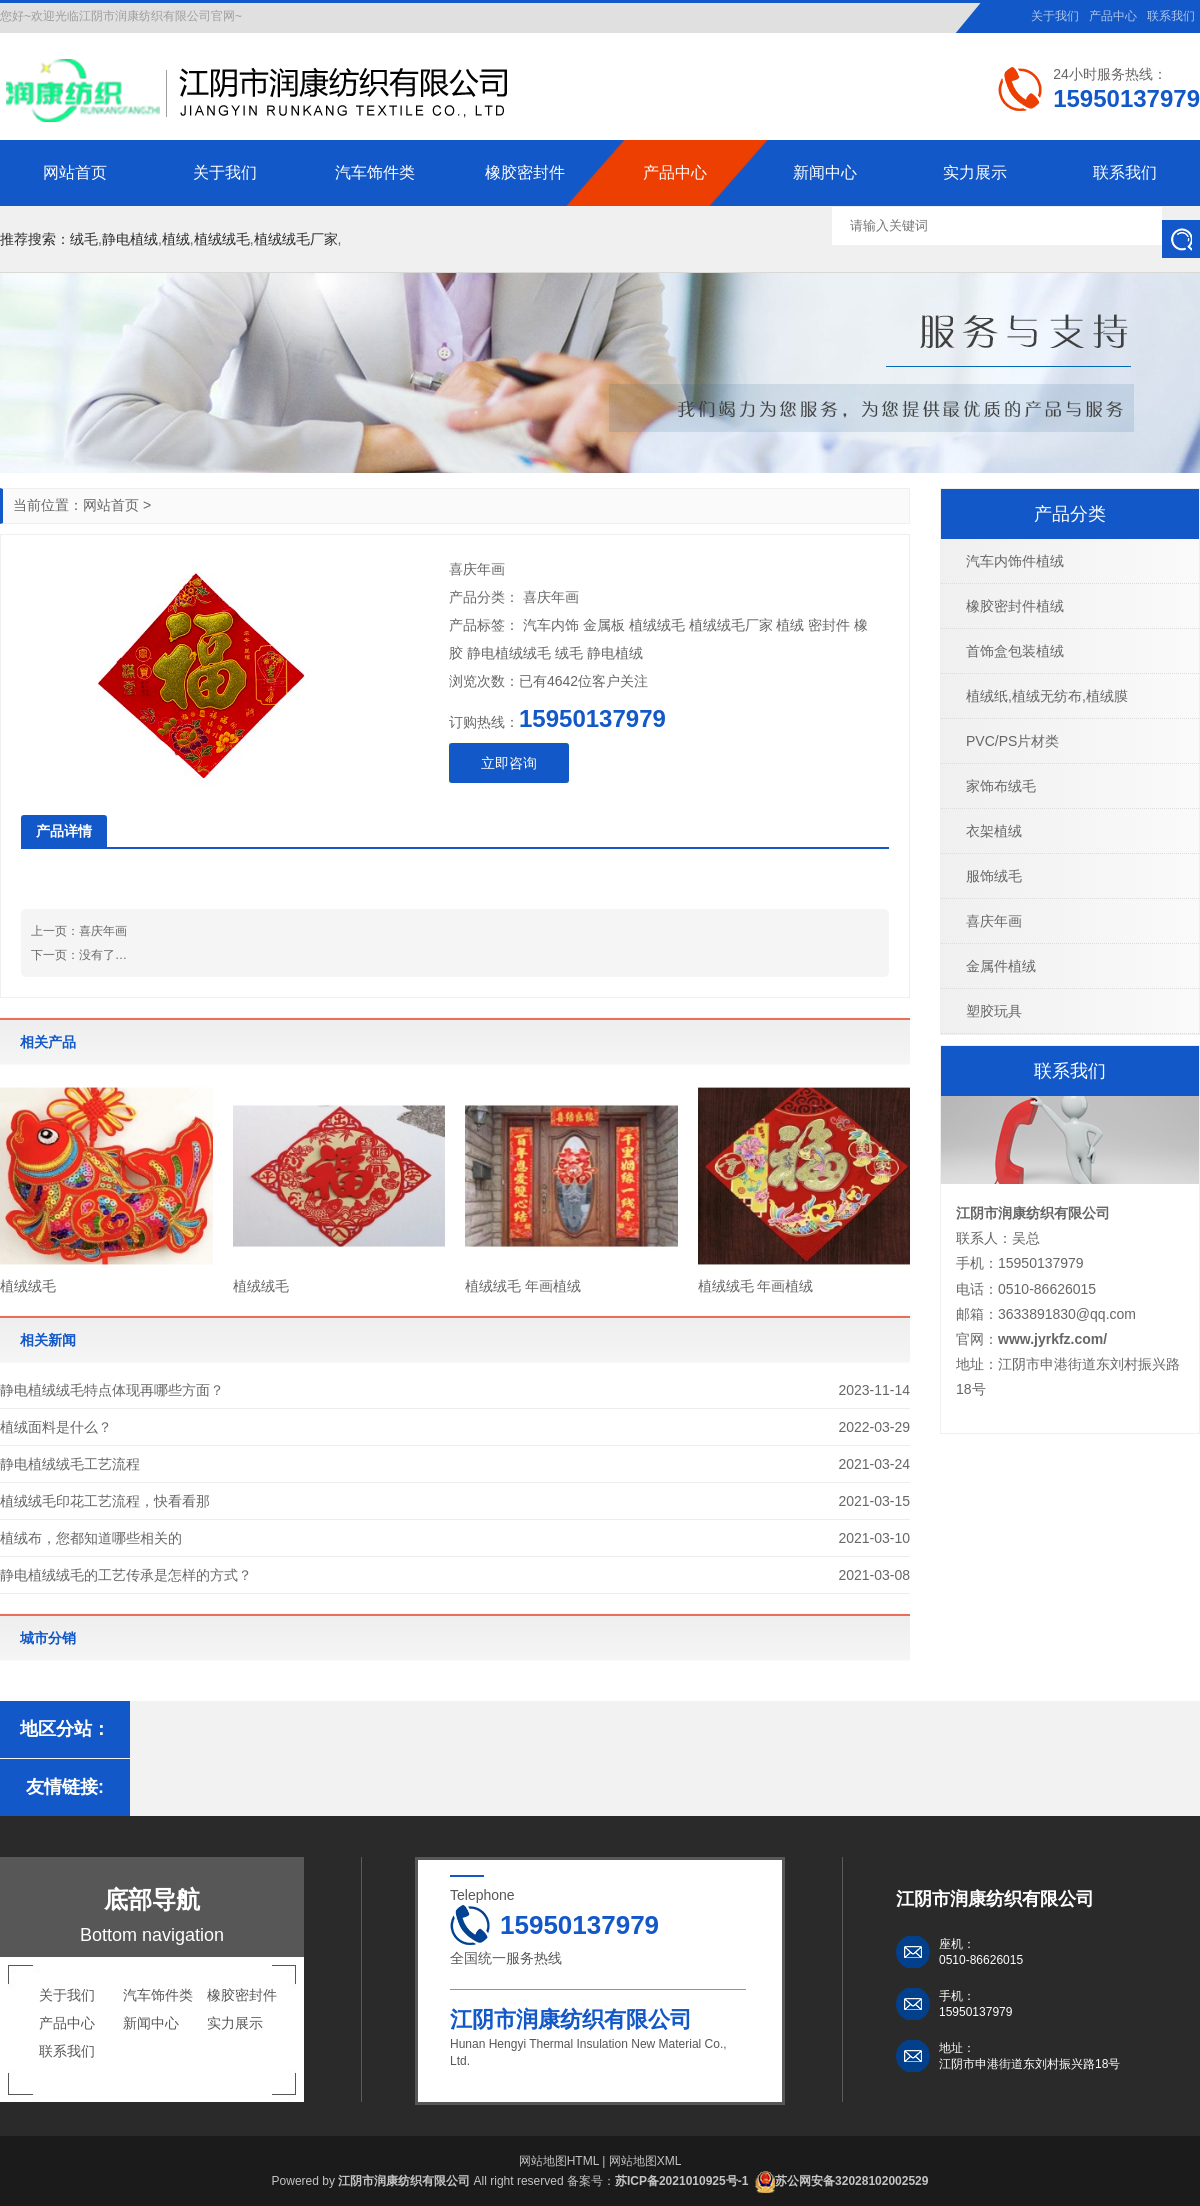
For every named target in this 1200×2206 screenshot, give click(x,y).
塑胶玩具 (994, 1011)
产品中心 (1113, 16)
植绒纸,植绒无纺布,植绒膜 (1047, 696)
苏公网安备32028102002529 (851, 2181)
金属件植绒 (1001, 966)
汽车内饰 (551, 625)
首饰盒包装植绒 (1015, 651)
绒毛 (84, 239)
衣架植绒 (994, 831)
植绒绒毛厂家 (296, 239)
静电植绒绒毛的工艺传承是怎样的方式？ (126, 1575)
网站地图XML (645, 2161)
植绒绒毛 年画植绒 (523, 1286)
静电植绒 (130, 239)
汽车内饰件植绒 (1015, 561)
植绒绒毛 (222, 239)
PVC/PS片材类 (1012, 741)
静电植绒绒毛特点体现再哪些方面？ (112, 1390)
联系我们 (1171, 16)
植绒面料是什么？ (56, 1427)
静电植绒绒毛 (509, 653)
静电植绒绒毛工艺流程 (70, 1464)
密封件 (829, 625)
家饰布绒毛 (1001, 786)
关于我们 (1055, 16)
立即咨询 (509, 763)
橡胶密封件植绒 (1015, 606)
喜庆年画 (103, 931)
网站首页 (111, 505)
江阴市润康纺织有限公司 (1033, 1213)
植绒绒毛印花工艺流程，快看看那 (105, 1501)
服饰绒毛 (994, 876)
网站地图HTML (559, 2161)
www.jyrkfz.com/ (1052, 1339)
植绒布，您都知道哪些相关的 (91, 1538)
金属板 (604, 625)
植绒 (176, 239)
